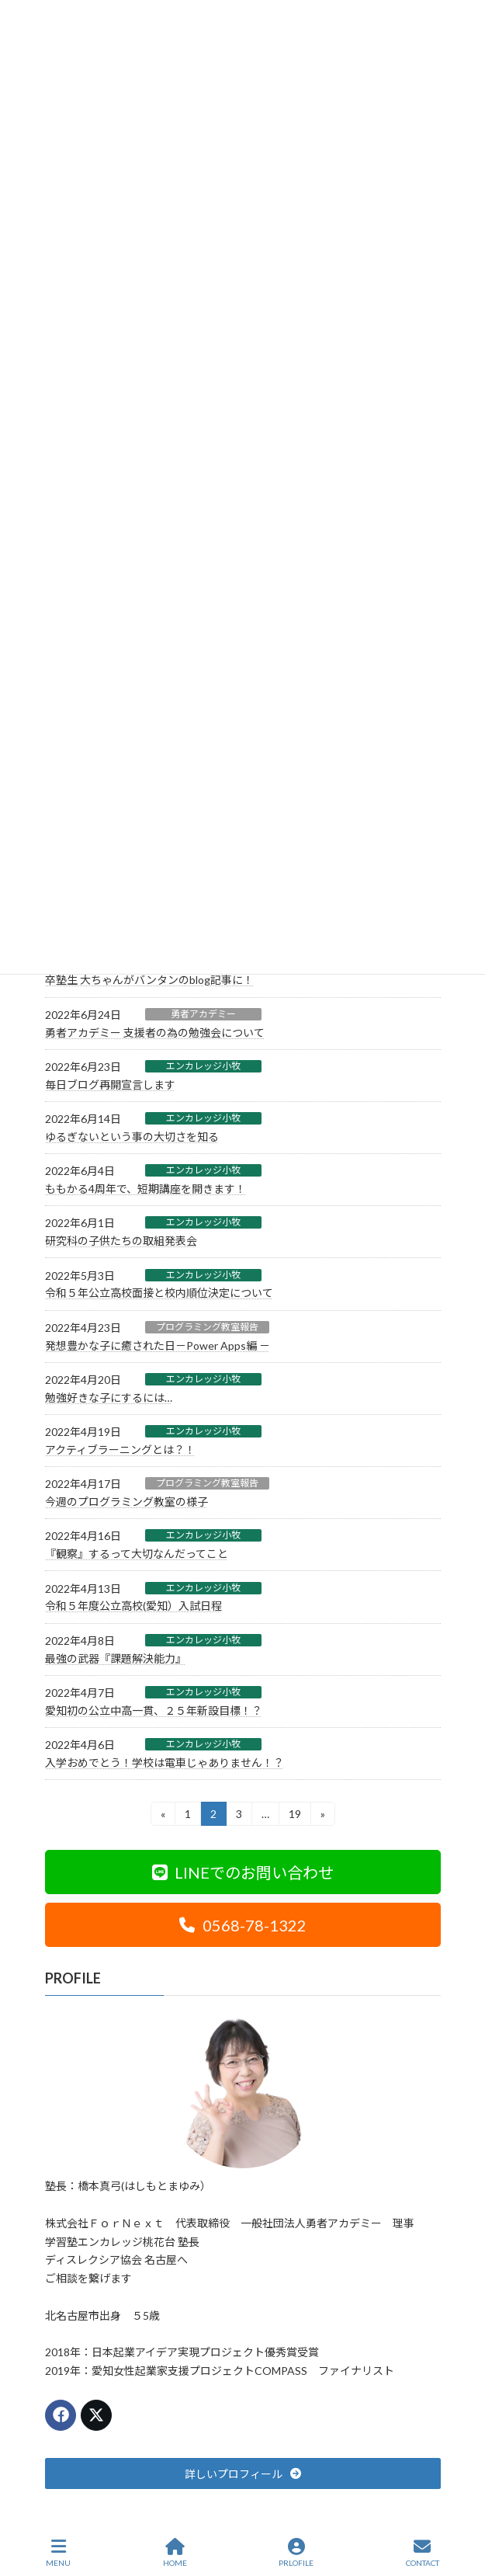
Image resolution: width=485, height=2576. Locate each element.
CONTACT (422, 2552)
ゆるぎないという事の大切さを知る (132, 1136)
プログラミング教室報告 (207, 1327)
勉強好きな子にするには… (108, 1397)
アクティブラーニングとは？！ (120, 1449)
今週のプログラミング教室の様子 (126, 1501)
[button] (243, 1872)
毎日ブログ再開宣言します (110, 1084)
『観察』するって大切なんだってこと (136, 1553)
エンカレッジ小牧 (203, 1066)
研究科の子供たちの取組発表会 (121, 1240)
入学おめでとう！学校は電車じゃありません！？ (164, 1762)
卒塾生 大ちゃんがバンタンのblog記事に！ (149, 979)
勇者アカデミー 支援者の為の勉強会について (155, 1032)
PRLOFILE (296, 2552)
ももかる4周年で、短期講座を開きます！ (145, 1188)
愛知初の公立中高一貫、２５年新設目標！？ (153, 1710)
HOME (175, 2552)
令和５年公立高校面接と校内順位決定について (159, 1292)
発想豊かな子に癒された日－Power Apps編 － (157, 1345)
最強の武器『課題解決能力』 (115, 1658)
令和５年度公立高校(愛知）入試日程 (133, 1605)
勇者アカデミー (203, 1014)
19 (294, 1816)
